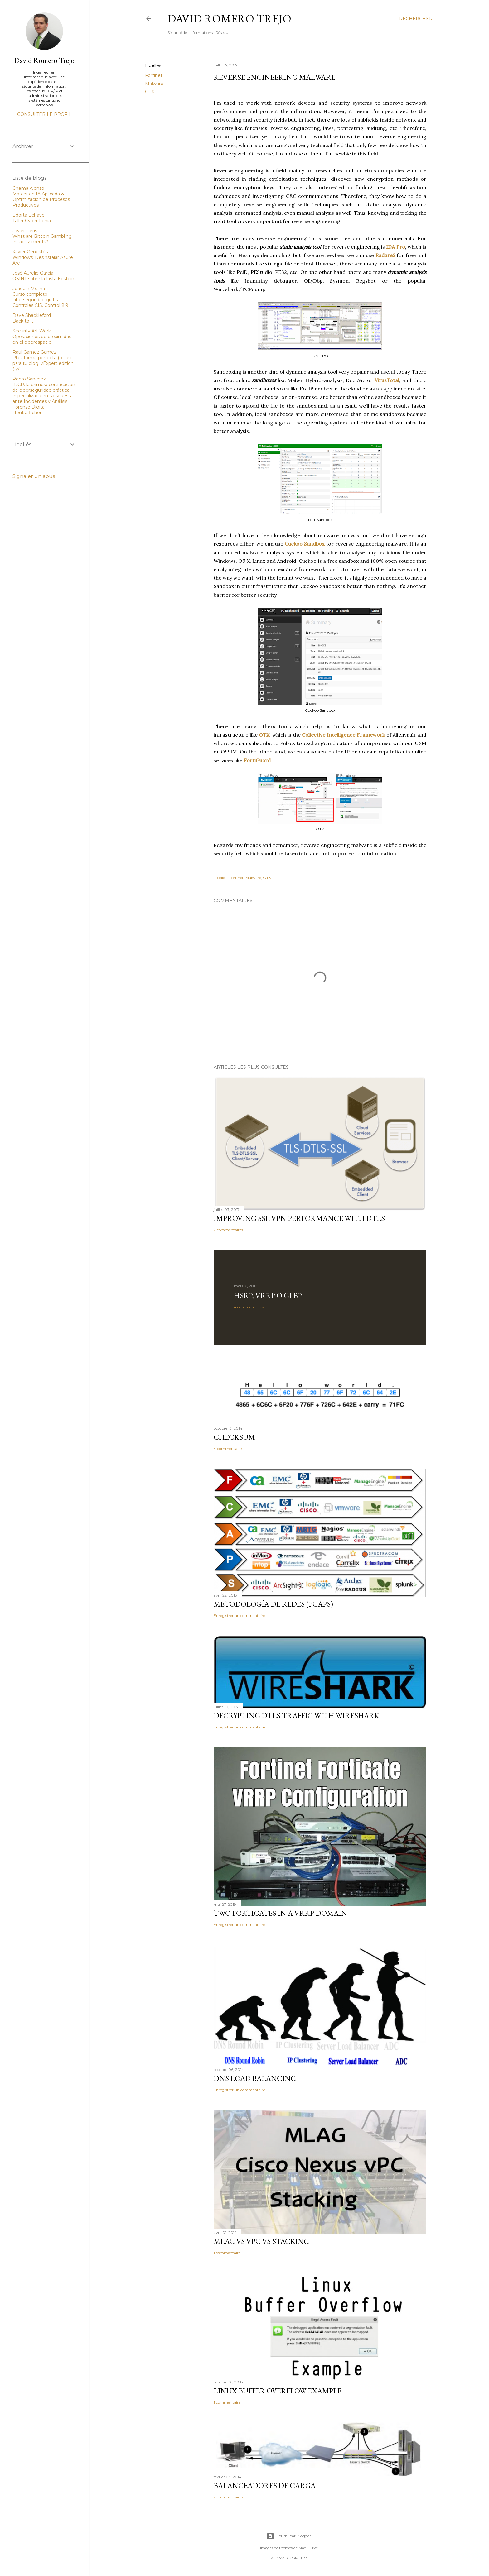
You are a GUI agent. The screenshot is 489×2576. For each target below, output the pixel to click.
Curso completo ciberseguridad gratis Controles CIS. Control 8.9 (40, 299)
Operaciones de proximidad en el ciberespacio (42, 339)
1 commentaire (227, 2252)
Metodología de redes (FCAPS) (273, 1604)
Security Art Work (31, 331)
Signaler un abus (33, 476)
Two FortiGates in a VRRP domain (280, 1913)
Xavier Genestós (30, 252)
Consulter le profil (44, 114)
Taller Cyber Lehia (31, 220)
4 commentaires (249, 1307)
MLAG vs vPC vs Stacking (261, 2241)
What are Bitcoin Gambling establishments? (42, 239)
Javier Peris (24, 230)
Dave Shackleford (31, 315)
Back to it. (23, 321)
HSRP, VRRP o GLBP (268, 1295)
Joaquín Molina (28, 288)
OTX (149, 91)
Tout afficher (27, 412)
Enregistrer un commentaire (239, 1615)
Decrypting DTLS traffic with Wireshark (296, 1715)
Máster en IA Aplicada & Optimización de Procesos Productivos (41, 199)
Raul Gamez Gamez (34, 352)
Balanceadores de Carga (265, 2485)
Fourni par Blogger (289, 2536)
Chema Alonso (28, 188)
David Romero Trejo (229, 18)
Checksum (234, 1437)
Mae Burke (308, 2547)
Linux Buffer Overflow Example (277, 2391)
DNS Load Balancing (255, 2078)
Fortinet (153, 75)
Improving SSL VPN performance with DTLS (299, 1218)
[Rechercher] (416, 18)
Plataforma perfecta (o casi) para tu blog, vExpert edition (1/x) (43, 363)
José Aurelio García (32, 273)
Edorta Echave (28, 215)
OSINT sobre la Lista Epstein (43, 278)
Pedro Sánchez (29, 379)
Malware (154, 83)
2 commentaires (228, 1229)
